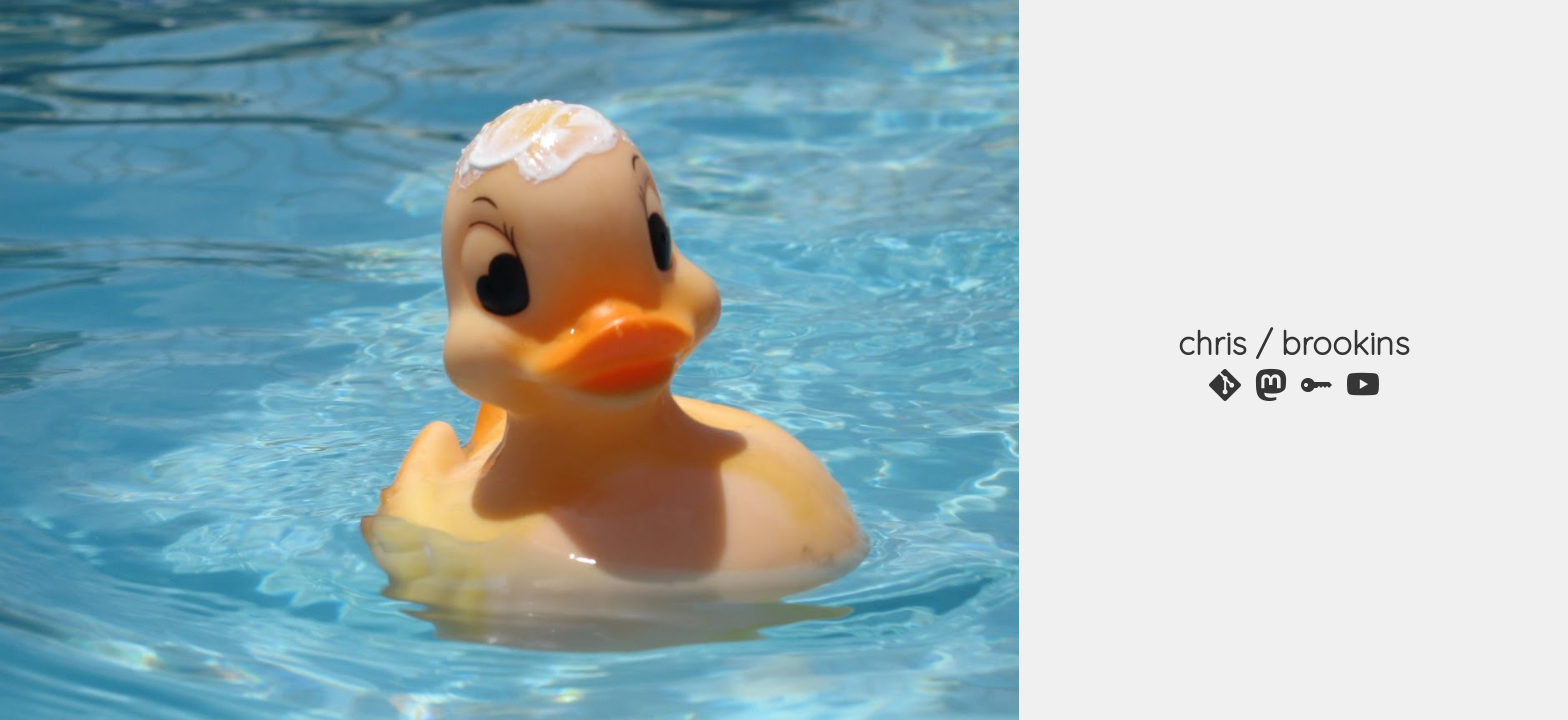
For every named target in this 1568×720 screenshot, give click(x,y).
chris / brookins (1294, 343)
